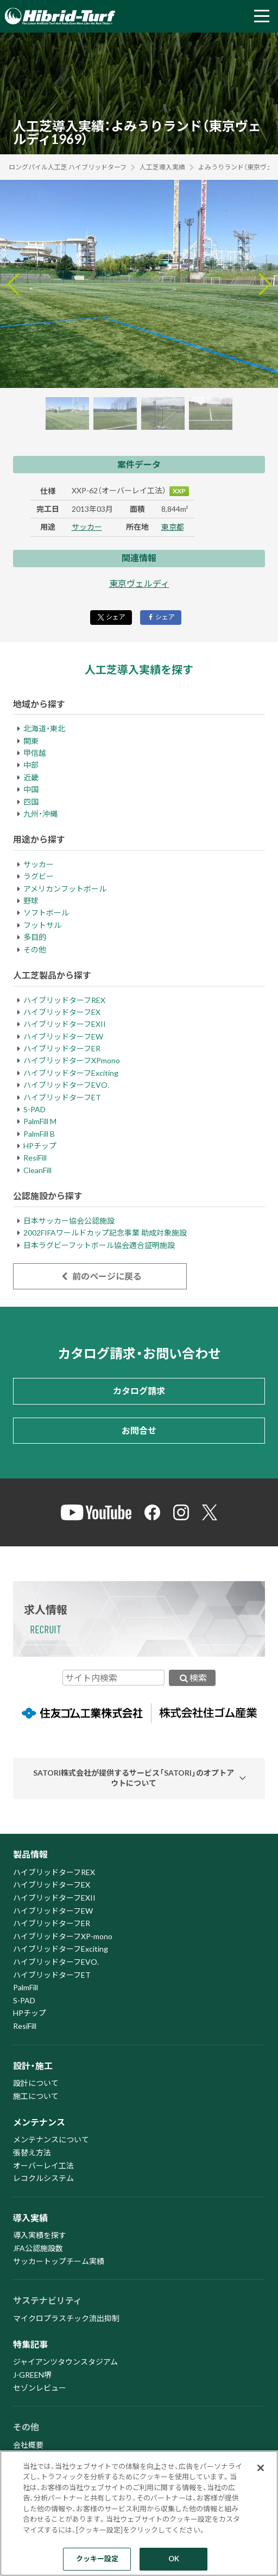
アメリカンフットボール (64, 888)
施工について (36, 2096)
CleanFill (37, 1170)
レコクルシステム (43, 2178)
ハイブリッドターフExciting (70, 1072)
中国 (31, 789)
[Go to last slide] (13, 284)
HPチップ (39, 1145)
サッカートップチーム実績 (58, 2261)
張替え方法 (32, 2152)
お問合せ (139, 1430)
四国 (31, 801)
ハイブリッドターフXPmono (71, 1060)
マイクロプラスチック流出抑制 (66, 2318)
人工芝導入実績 (162, 167)
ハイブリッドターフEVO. (66, 1084)
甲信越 (34, 752)
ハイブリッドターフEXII (64, 1024)
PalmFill (25, 1987)
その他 (34, 949)
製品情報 (30, 1854)
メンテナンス (39, 2122)
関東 (31, 740)
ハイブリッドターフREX (64, 1000)
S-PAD (34, 1109)
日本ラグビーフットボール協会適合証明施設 (99, 1245)
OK (173, 2558)
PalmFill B (39, 1133)
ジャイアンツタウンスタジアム (65, 2361)
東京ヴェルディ (139, 583)
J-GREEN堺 (32, 2374)
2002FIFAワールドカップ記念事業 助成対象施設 (105, 1232)
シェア (111, 617)
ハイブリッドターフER (61, 1048)
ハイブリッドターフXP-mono (62, 1936)
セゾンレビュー (39, 2387)
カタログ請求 (139, 1391)
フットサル (42, 925)
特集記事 (30, 2344)
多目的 (34, 937)
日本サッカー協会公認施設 (69, 1220)
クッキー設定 (97, 2558)
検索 (192, 1677)
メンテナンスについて (51, 2139)
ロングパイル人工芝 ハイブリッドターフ (68, 167)
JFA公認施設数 (38, 2248)
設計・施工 (33, 2065)
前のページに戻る (99, 1276)
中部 (31, 764)
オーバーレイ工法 (43, 2165)
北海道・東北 (44, 728)
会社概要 (28, 2444)
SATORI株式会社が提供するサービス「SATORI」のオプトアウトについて (133, 1778)
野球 (31, 900)
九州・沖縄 (40, 813)
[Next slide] (265, 284)
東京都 (172, 526)
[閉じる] (261, 2468)
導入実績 (30, 2218)
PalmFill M (39, 1121)
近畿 (31, 777)
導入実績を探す (39, 2235)
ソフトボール (46, 912)
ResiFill (35, 1157)
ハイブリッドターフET (62, 1097)
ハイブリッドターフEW (63, 1036)
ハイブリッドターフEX (61, 1012)
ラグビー (38, 876)
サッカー (87, 526)
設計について (36, 2083)
